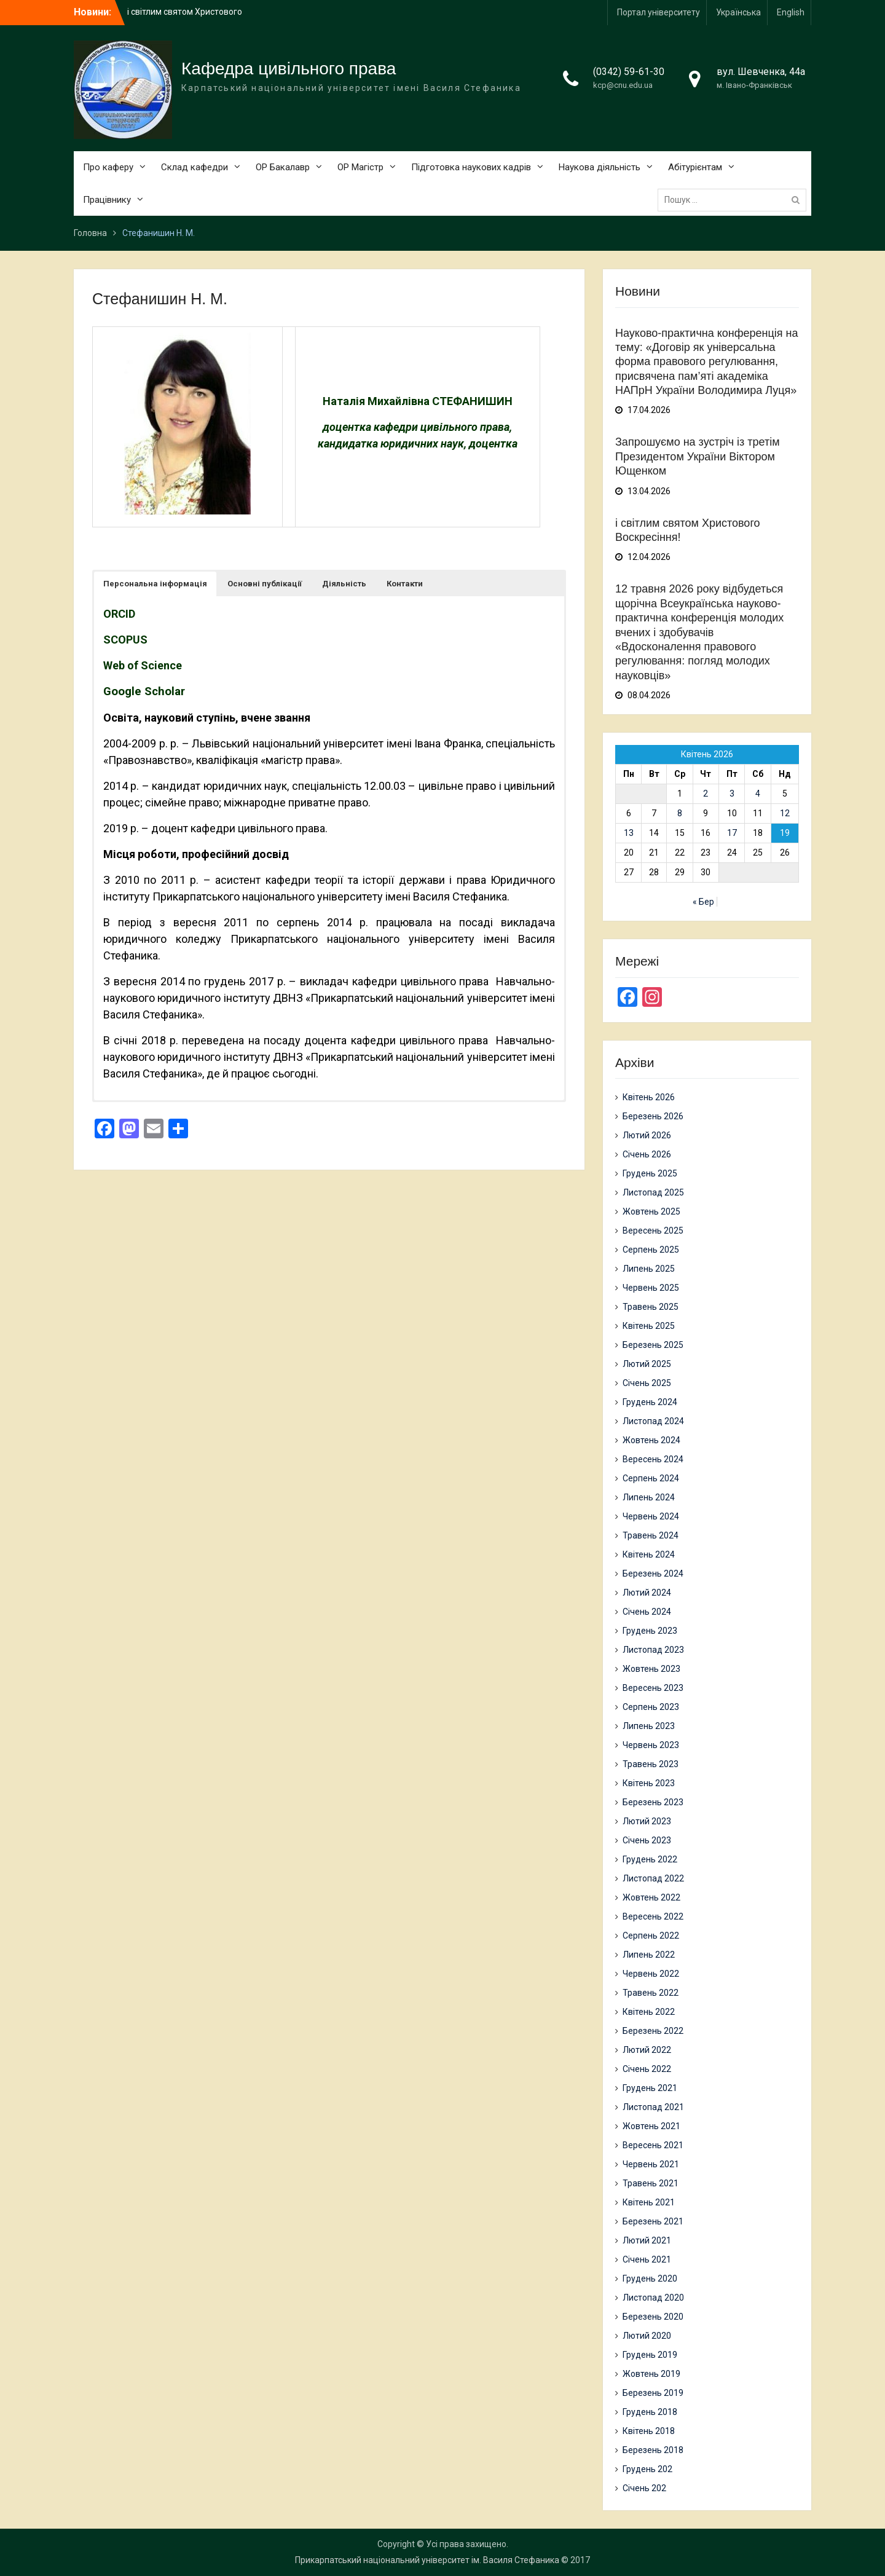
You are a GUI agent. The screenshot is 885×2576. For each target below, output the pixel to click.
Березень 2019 (653, 2393)
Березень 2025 (653, 1345)
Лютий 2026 (647, 1135)
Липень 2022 (649, 1955)
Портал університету (658, 12)
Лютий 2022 (647, 2050)
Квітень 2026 (649, 1097)
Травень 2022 (650, 1993)
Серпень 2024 (651, 1478)
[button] (155, 584)
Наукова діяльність (599, 167)
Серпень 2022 (651, 1935)
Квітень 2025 (649, 1326)
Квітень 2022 (649, 2012)
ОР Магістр (360, 167)
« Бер (703, 902)
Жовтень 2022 (651, 1897)
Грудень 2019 (650, 2355)
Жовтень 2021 (651, 2126)
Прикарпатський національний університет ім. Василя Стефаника (427, 2560)
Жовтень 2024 (651, 1440)
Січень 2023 (647, 1840)
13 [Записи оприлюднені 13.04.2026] (629, 833)
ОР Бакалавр (283, 167)
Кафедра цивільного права (288, 68)
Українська (738, 12)
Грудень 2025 (650, 1173)
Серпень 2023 (651, 1707)
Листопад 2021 (653, 2107)
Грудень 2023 (650, 1631)
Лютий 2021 (647, 2240)
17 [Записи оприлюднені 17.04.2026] (732, 833)
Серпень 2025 (651, 1250)
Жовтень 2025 (651, 1211)
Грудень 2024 (650, 1402)
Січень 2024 (647, 1612)
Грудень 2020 (650, 2278)
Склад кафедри (194, 167)
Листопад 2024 (653, 1421)
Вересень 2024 (653, 1459)
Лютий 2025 (647, 1364)
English (790, 12)
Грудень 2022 (650, 1859)
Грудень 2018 (650, 2412)
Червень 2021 (651, 2164)
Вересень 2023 (653, 1688)
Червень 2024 (651, 1516)
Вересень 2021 (653, 2145)
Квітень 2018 (649, 2431)
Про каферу (108, 167)
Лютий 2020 (647, 2336)
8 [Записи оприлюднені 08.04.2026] (679, 813)
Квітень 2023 (649, 1783)
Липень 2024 (649, 1497)
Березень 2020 (653, 2317)
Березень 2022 (653, 2031)
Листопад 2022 (653, 1878)
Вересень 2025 (653, 1230)
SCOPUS (125, 639)
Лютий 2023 (647, 1821)
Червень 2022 (651, 1974)
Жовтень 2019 (651, 2374)
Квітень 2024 (649, 1554)
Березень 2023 (653, 1802)
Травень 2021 (650, 2183)
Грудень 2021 (650, 2088)
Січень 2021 (647, 2259)
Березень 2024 (653, 1573)
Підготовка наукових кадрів (471, 167)
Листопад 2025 (653, 1192)
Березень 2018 (653, 2450)
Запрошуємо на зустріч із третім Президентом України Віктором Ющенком (697, 456)
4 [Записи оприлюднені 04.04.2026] (757, 793)
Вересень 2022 (653, 1916)
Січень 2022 (647, 2069)
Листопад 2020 (653, 2297)
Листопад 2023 (653, 1650)
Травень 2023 (650, 1764)
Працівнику (107, 199)
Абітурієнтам (695, 167)
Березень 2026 (653, 1116)
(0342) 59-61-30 (628, 71)
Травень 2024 (650, 1535)
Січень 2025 (647, 1383)
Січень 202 (644, 2488)
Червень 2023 (651, 1745)
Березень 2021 (653, 2221)
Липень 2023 (649, 1726)
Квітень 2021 (649, 2202)
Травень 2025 (650, 1307)
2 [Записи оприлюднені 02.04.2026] (705, 793)
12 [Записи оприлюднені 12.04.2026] (785, 813)
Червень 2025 (651, 1288)
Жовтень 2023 (651, 1669)
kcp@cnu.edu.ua (623, 85)
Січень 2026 (647, 1154)
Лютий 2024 (647, 1592)
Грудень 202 (647, 2469)
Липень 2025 (649, 1269)
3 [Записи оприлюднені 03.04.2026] (732, 793)
